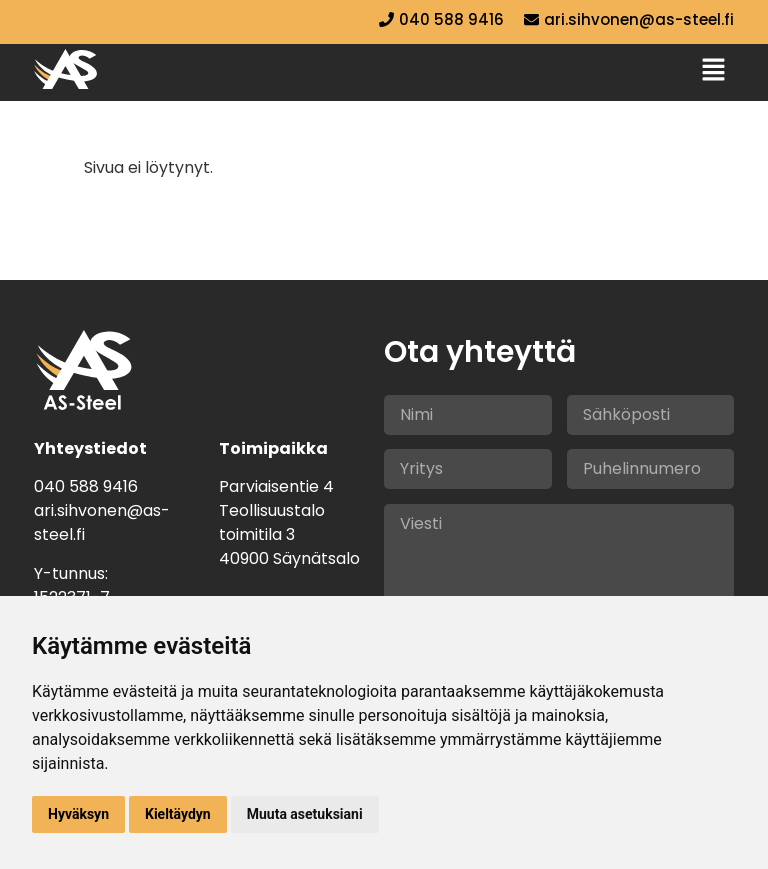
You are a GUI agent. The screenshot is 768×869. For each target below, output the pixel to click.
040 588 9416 (86, 486)
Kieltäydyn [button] (178, 814)
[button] (714, 71)
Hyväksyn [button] (78, 814)
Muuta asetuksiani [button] (305, 814)
